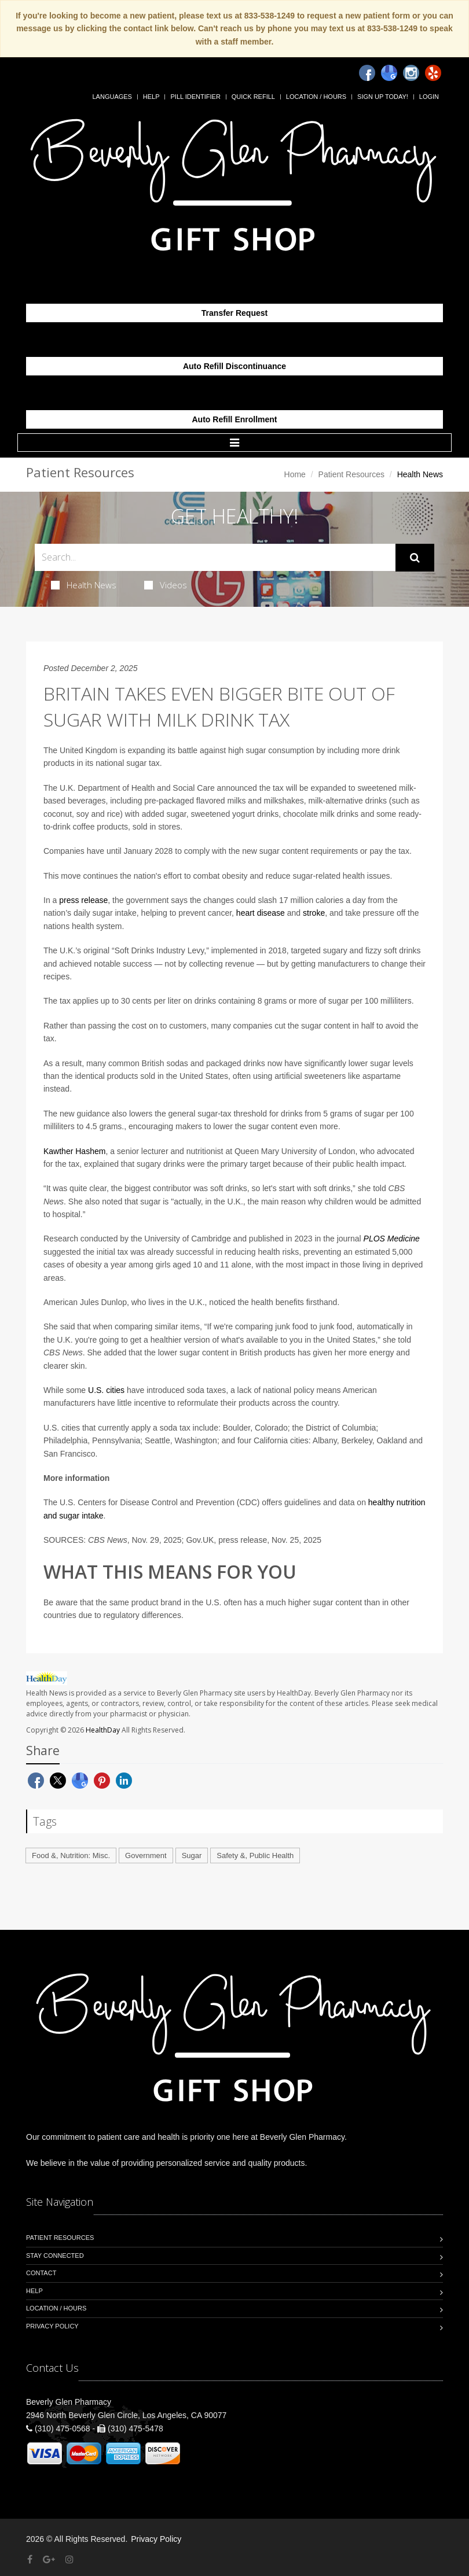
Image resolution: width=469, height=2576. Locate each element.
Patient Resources (351, 474)
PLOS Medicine (392, 1238)
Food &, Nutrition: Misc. (71, 1855)
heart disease (260, 912)
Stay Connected (55, 2255)
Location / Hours (316, 96)
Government (146, 1855)
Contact (41, 2272)
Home (295, 474)
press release (83, 900)
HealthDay (103, 1730)
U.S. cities (106, 1390)
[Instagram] (411, 73)
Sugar (192, 1855)
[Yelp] (433, 73)
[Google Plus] (49, 2559)
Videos (165, 585)
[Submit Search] (414, 558)
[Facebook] (367, 73)
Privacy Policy (52, 2326)
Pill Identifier (195, 96)
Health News (83, 585)
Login (429, 96)
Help (151, 96)
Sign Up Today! (382, 96)
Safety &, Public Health (255, 1855)
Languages (111, 96)
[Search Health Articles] (215, 557)
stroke (314, 912)
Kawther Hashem (74, 1151)
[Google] (389, 73)
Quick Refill (253, 96)
